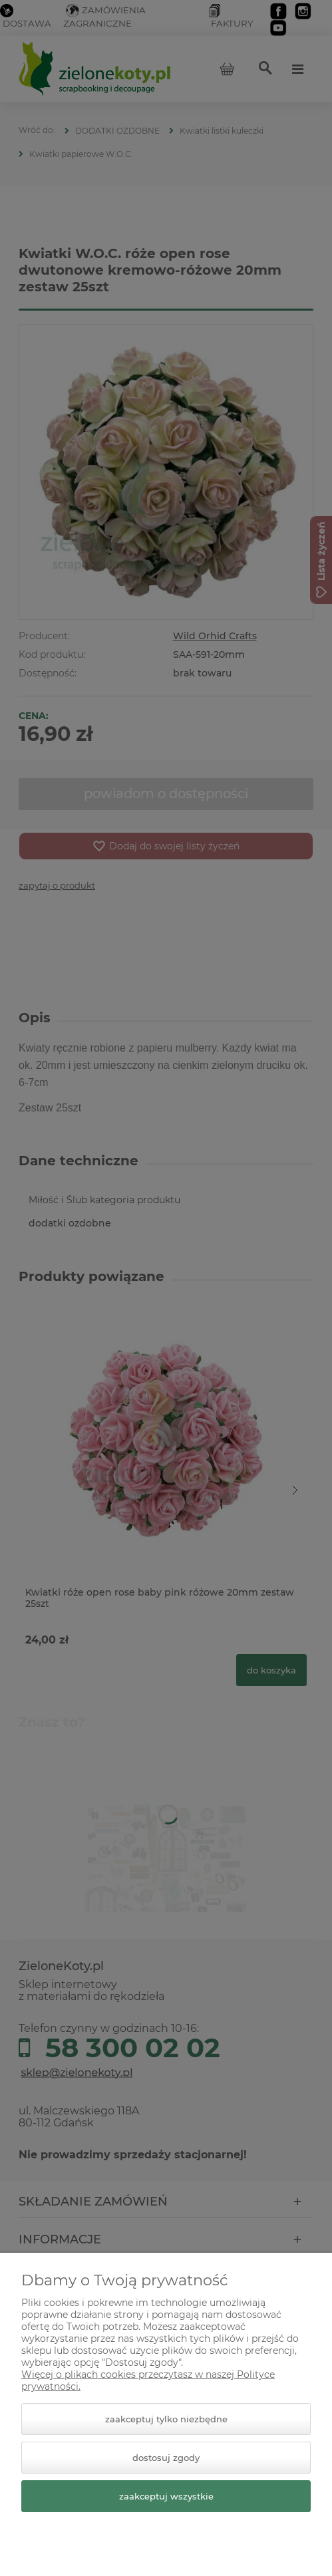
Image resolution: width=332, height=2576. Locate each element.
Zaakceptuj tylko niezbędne (166, 2419)
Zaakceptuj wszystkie (166, 2496)
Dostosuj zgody (166, 2457)
